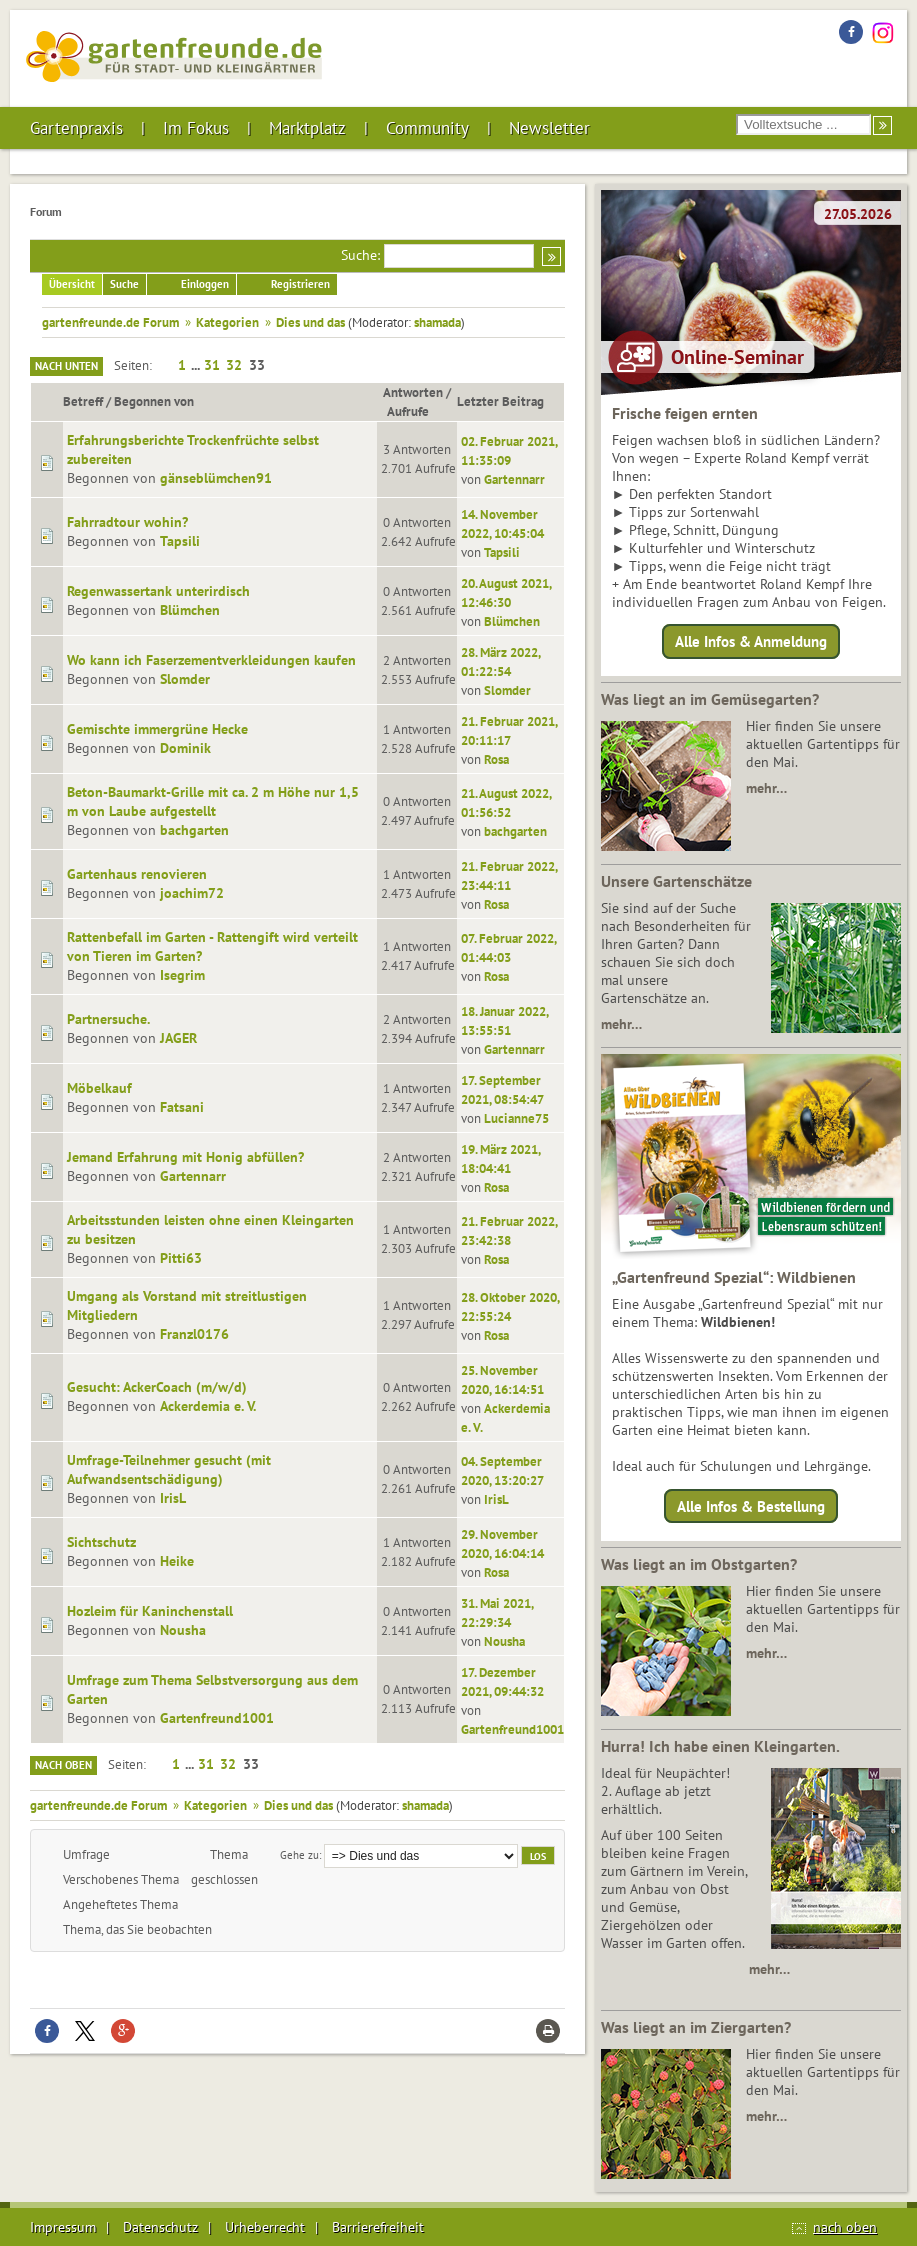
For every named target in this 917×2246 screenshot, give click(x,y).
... (197, 365)
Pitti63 (181, 1258)
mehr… (766, 788)
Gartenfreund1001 (217, 1718)
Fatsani (182, 1107)
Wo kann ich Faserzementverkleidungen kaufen (211, 660)
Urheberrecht (265, 2227)
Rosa (496, 759)
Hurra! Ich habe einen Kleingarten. (720, 1746)
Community (427, 128)
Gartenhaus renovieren (137, 874)
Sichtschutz (101, 1542)
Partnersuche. (108, 1019)
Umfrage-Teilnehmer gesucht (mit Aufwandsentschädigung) (169, 1469)
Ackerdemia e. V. (208, 1406)
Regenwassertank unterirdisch (158, 591)
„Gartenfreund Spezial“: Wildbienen (734, 1277)
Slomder (185, 679)
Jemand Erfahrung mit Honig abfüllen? (185, 1157)
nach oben (845, 2227)
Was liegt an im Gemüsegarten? (710, 699)
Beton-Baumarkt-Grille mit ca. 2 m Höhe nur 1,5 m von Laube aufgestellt (213, 801)
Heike (177, 1561)
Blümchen (190, 610)
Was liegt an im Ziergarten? (696, 2027)
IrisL (173, 1498)
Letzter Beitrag (500, 401)
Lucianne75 (516, 1118)
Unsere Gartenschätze (676, 881)
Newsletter (549, 128)
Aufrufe (417, 411)
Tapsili (180, 541)
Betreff (83, 401)
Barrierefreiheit (378, 2227)
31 (212, 365)
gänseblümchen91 (216, 478)
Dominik (185, 748)
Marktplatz (307, 128)
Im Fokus (196, 128)
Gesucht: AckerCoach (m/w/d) (157, 1387)
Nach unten (66, 366)
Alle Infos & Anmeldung (751, 641)
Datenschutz (160, 2227)
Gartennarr (514, 479)
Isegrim (182, 975)
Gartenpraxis (76, 128)
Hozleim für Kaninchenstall (150, 1611)
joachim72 (192, 893)
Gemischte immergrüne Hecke (157, 729)
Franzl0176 (194, 1334)
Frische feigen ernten (685, 413)
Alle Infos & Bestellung (751, 1505)
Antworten (413, 392)
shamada (437, 322)
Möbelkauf (99, 1088)
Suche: (360, 255)
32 (234, 365)
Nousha (183, 1630)
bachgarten (194, 830)
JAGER (178, 1038)
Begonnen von (154, 401)
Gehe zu (299, 1854)
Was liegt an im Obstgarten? (699, 1564)
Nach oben (63, 1765)
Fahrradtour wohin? (127, 522)
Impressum (63, 2227)
